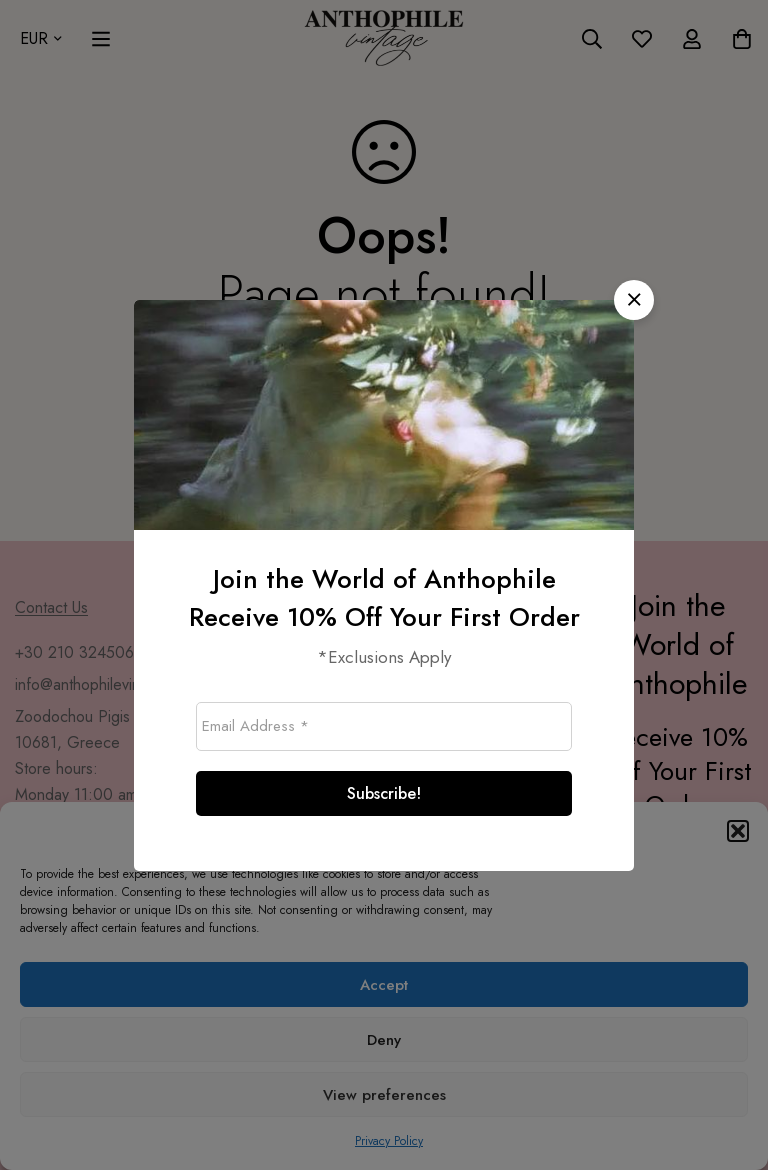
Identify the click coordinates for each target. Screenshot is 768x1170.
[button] (634, 300)
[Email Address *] (384, 726)
